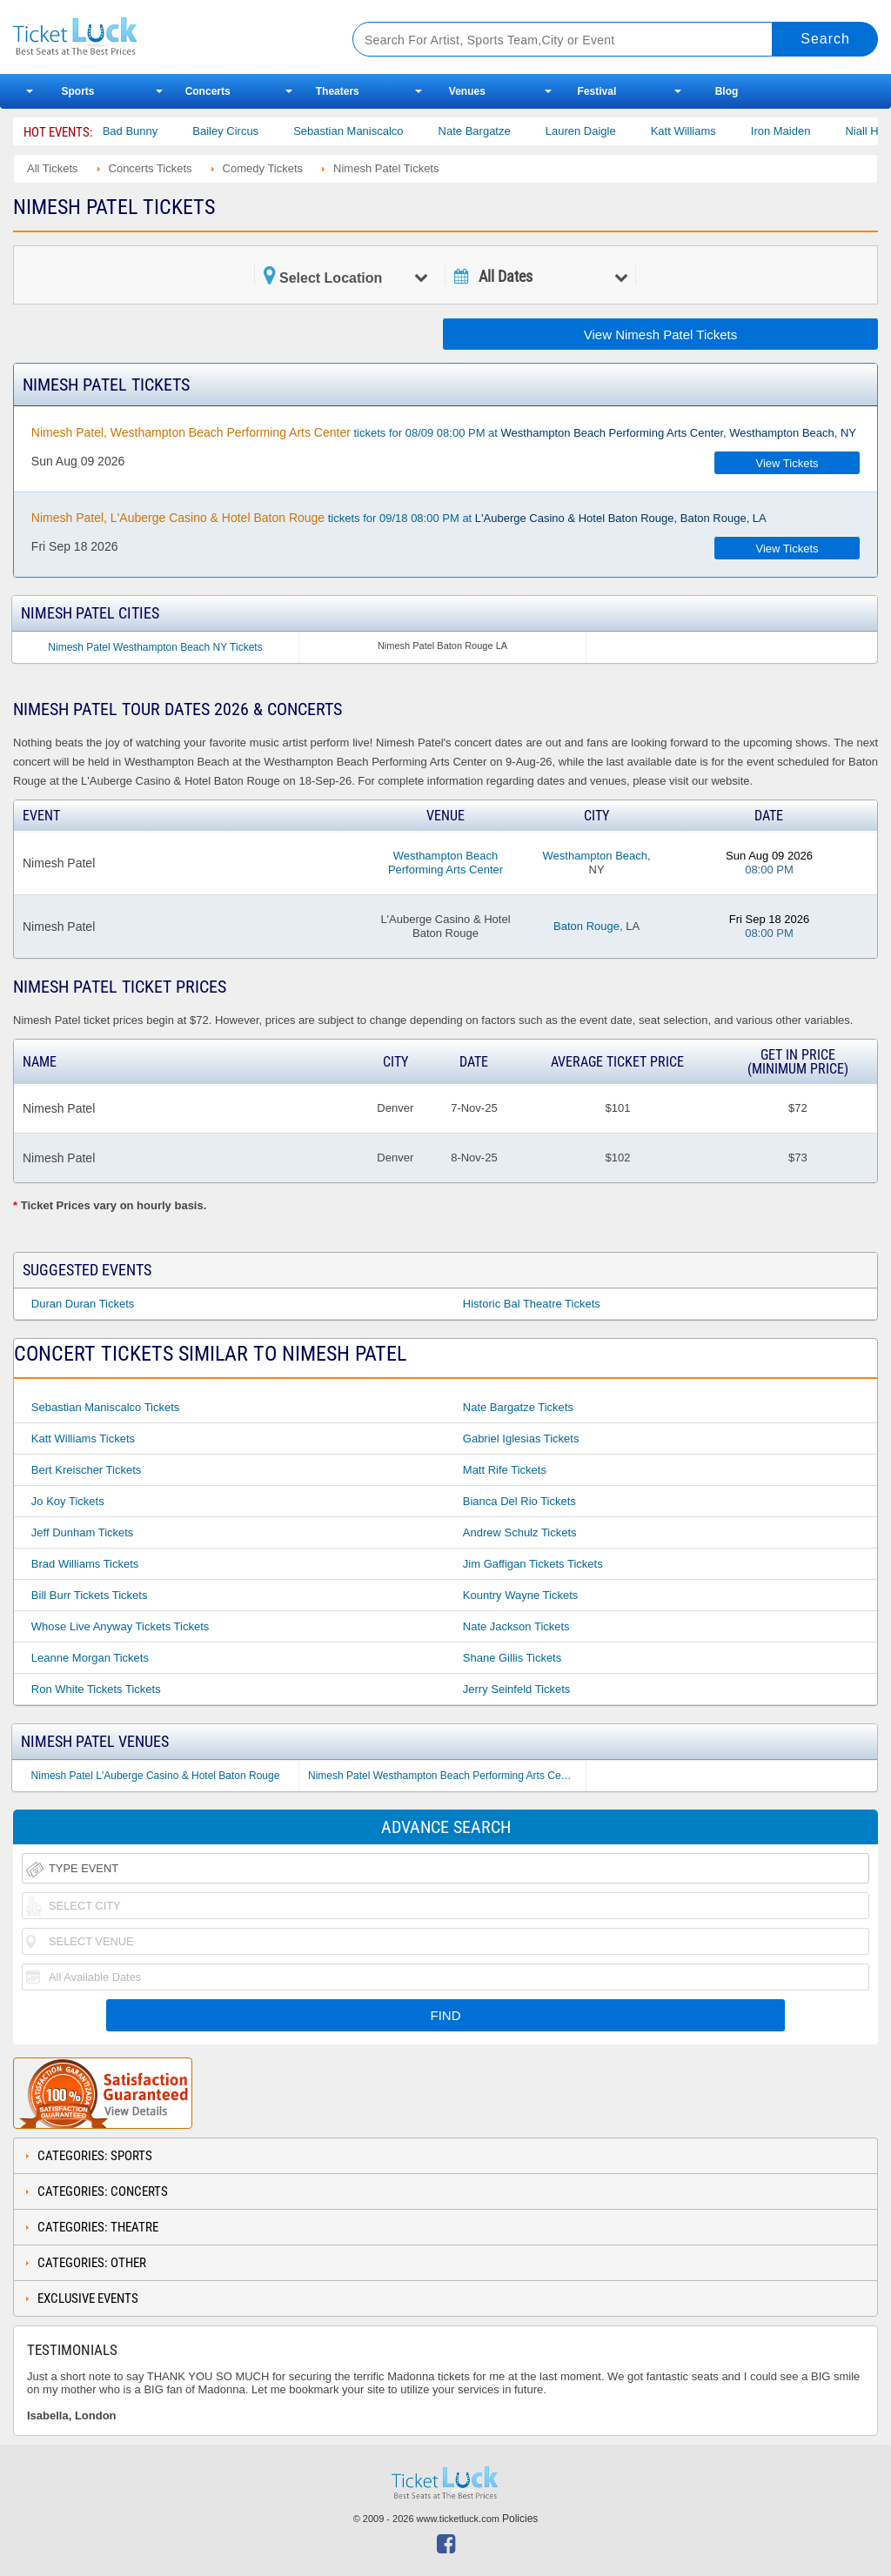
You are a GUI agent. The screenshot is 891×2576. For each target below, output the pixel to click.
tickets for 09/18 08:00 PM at (399, 518)
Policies (520, 2518)
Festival (597, 91)
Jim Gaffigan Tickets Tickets (533, 1563)
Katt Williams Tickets (83, 1438)
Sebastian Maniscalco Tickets (105, 1407)
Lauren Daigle (609, 130)
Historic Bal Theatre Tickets (531, 1303)
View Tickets (787, 463)
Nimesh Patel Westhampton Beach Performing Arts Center (443, 1776)
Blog (727, 91)
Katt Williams (712, 130)
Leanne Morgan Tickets (90, 1657)
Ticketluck (164, 37)
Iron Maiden (810, 130)
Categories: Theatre (97, 2227)
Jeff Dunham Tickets (82, 1532)
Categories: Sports (94, 2156)
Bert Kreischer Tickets (86, 1469)
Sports (78, 91)
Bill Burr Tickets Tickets (89, 1595)
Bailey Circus (254, 130)
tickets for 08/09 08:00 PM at (443, 432)
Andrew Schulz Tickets (520, 1532)
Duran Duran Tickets (83, 1303)
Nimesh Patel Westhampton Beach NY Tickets (155, 647)
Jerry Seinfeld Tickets (517, 1689)
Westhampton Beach (595, 855)
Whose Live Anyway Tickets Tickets (120, 1626)
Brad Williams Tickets (85, 1563)
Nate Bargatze (503, 130)
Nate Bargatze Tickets (518, 1407)
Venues (467, 91)
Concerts (208, 91)
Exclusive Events (87, 2298)
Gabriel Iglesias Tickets (521, 1438)
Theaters (337, 91)
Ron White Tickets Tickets (96, 1689)
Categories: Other (91, 2263)
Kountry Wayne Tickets (520, 1595)
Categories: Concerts (102, 2191)
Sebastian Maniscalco (377, 130)
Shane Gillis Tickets (512, 1657)
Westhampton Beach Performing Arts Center (445, 862)
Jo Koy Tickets (67, 1501)
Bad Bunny (159, 130)
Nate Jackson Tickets (516, 1626)
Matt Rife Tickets (504, 1469)
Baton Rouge (586, 926)
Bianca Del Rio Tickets (519, 1501)
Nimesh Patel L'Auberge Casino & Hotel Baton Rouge (155, 1776)
